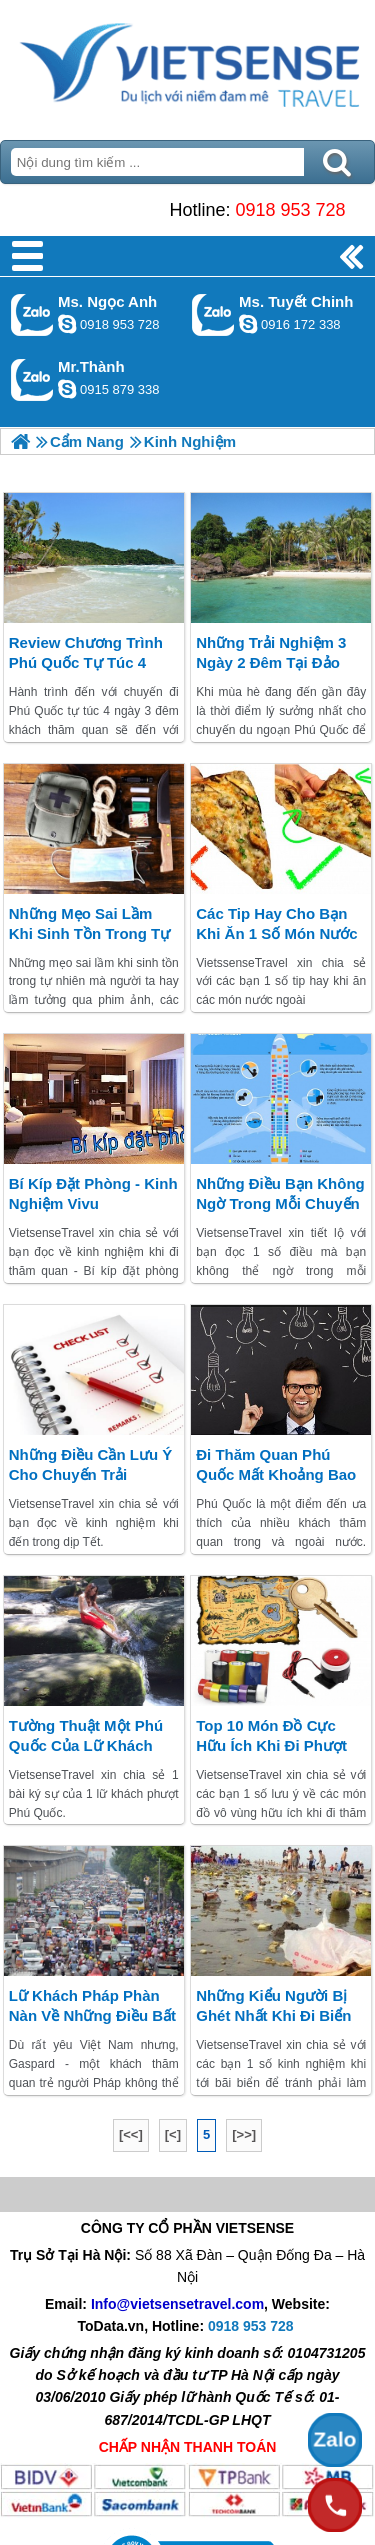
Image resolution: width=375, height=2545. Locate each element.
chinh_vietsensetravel (248, 324)
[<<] (131, 2134)
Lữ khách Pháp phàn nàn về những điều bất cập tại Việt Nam (92, 2015)
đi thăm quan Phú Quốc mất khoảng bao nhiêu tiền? (276, 1474)
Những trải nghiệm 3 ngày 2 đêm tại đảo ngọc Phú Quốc (271, 662)
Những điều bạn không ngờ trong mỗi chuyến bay (280, 1203)
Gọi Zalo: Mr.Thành (32, 379)
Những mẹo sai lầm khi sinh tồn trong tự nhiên (89, 933)
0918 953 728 (290, 210)
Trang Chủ (187, 65)
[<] (173, 2134)
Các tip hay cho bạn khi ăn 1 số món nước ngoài (276, 933)
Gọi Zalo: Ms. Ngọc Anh (32, 314)
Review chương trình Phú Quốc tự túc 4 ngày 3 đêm (86, 662)
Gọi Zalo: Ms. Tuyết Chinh (213, 314)
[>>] (244, 2134)
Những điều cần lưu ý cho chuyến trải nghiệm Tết (90, 1474)
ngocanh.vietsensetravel (67, 324)
